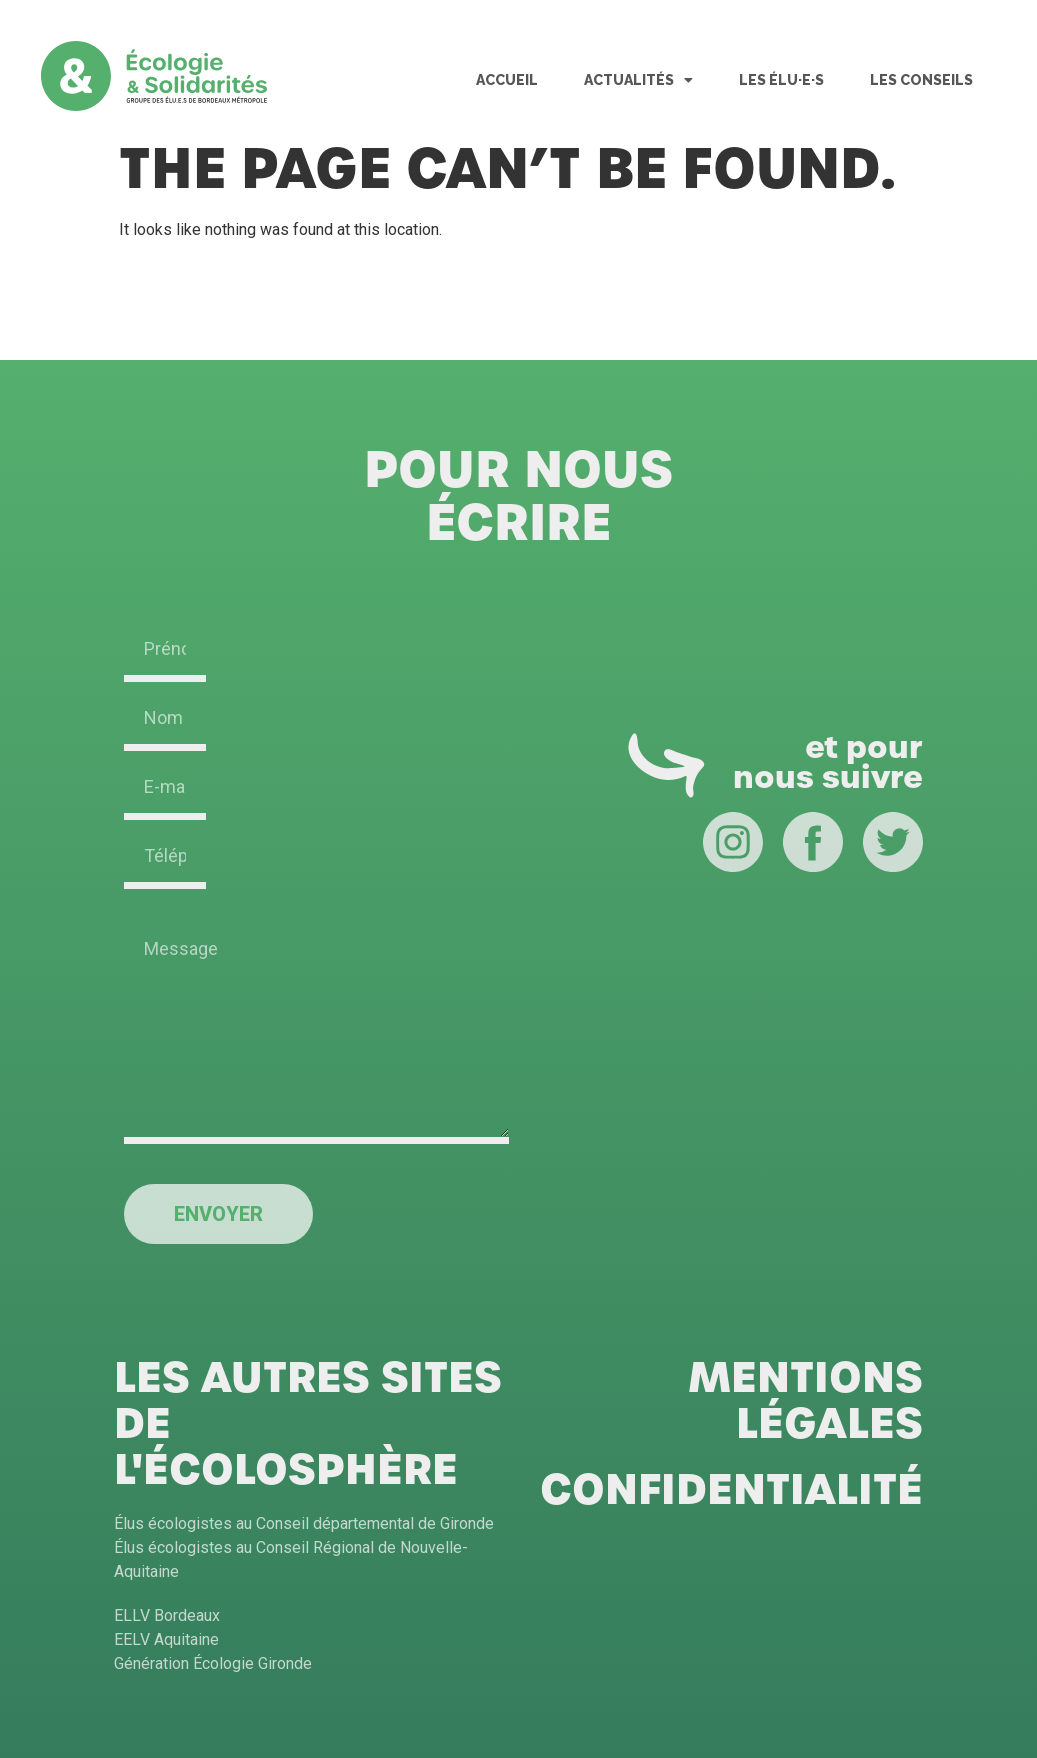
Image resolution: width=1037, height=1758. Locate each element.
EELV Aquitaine (166, 1639)
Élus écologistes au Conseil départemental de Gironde (304, 1523)
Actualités (638, 80)
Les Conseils (921, 80)
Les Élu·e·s (781, 80)
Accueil (507, 80)
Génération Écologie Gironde (213, 1663)
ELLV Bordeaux (167, 1615)
